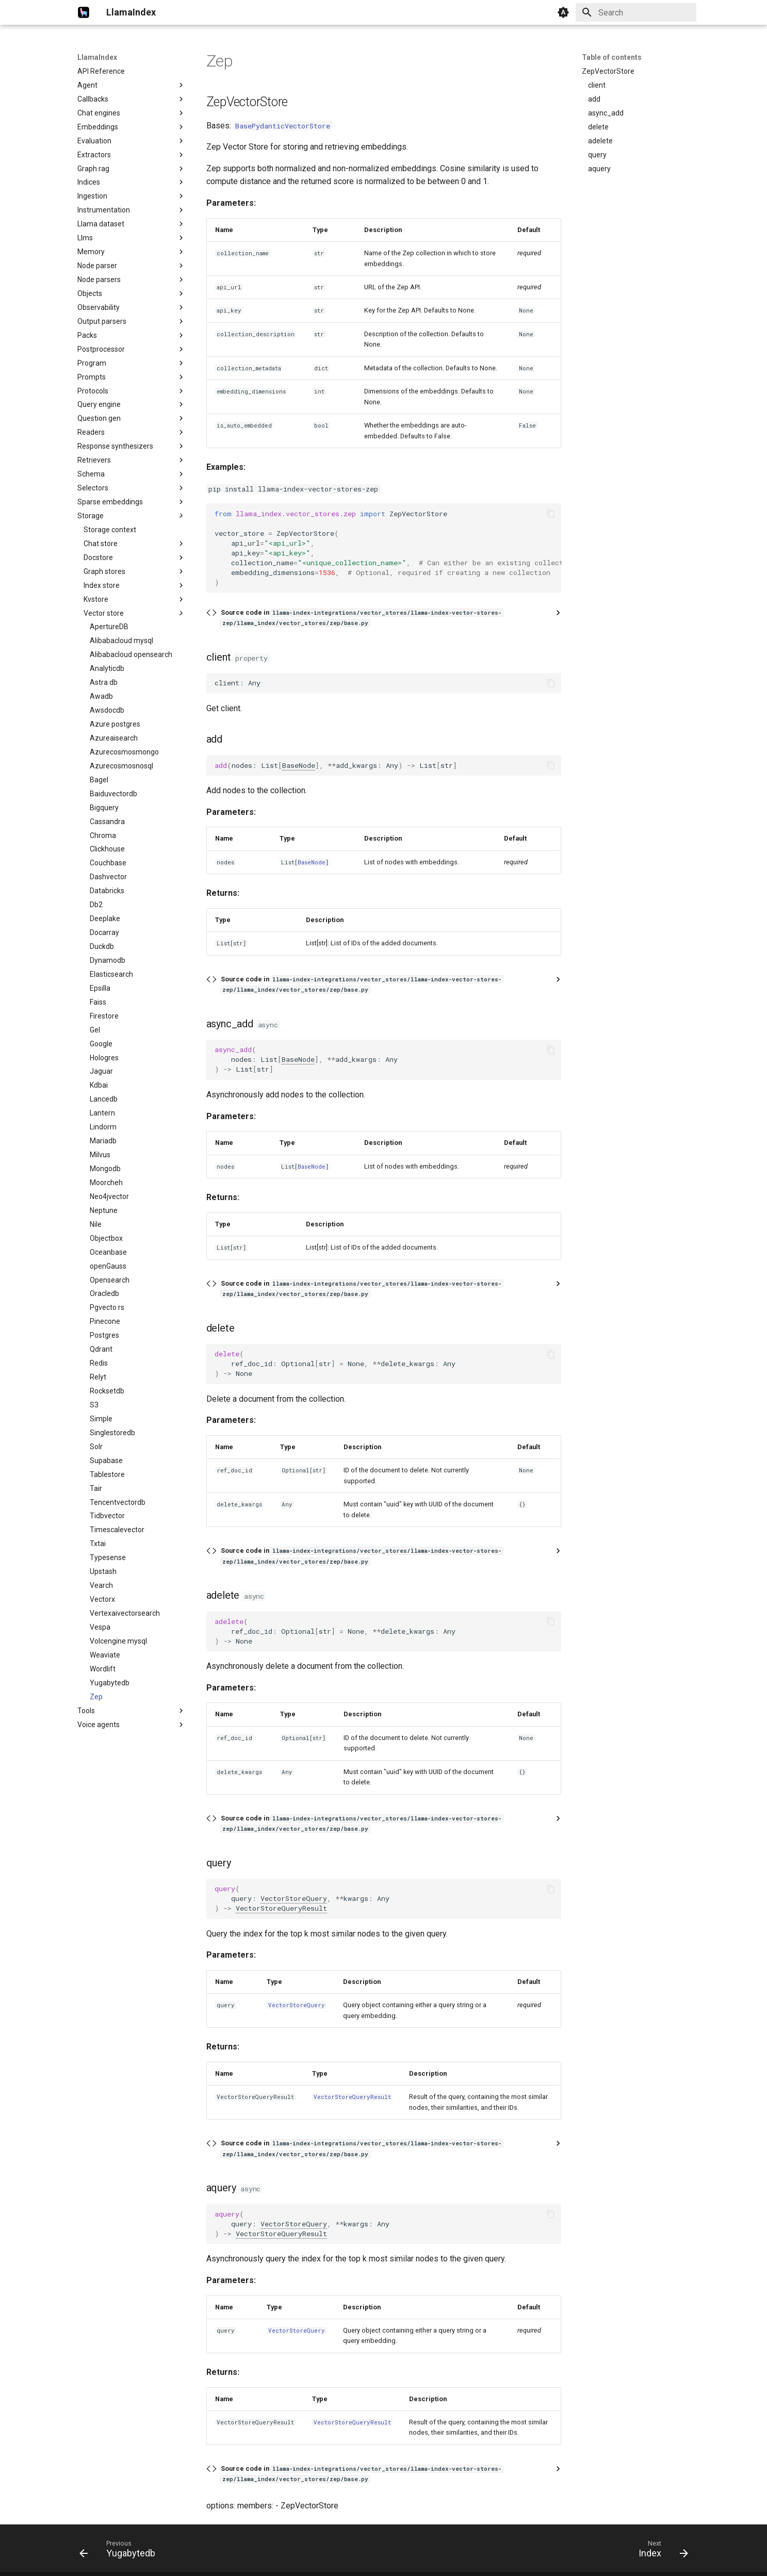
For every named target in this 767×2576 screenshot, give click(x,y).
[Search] (636, 12)
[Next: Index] (660, 2551)
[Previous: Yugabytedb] (120, 2551)
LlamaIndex (97, 57)
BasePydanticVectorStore (282, 125)
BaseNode (298, 765)
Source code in (362, 618)
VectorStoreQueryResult (281, 1908)
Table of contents (612, 57)
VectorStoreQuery (293, 1898)
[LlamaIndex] (83, 12)
